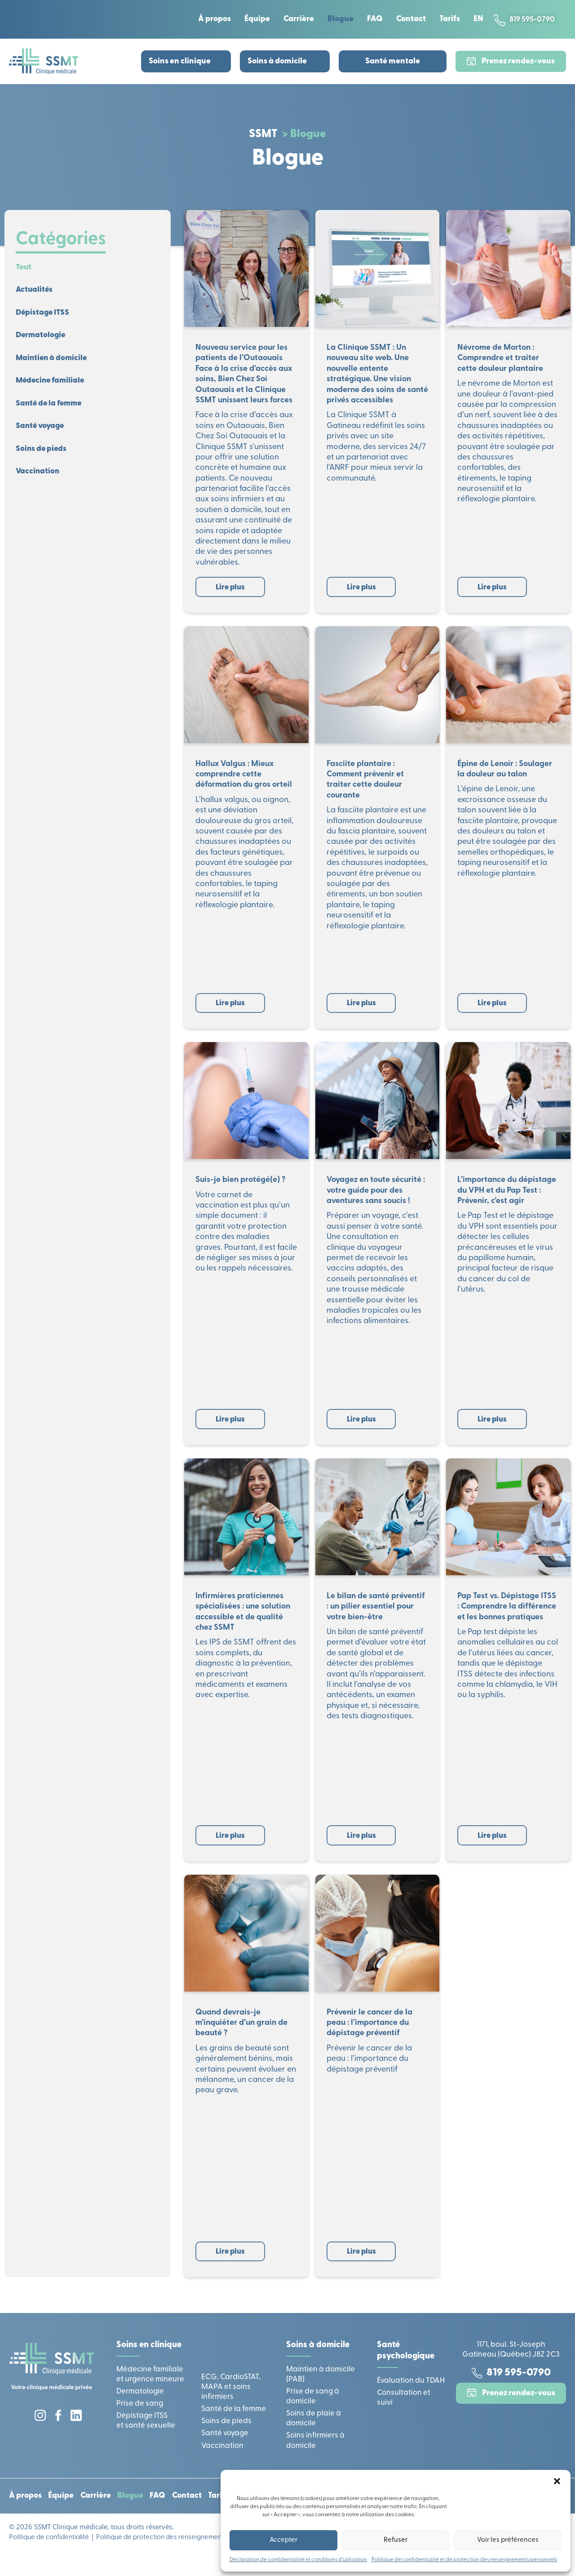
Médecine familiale (53, 386)
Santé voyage (42, 433)
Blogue (336, 19)
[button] (557, 2481)
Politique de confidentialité (49, 2559)
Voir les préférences (508, 2540)
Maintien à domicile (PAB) (320, 2392)
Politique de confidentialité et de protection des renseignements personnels (464, 2560)
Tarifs (445, 19)
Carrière (294, 19)
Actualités (35, 291)
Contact (406, 19)
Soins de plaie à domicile (313, 2436)
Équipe (252, 19)
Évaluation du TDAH (411, 2398)
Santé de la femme (52, 410)
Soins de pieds (44, 457)
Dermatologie (42, 338)
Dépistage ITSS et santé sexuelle (145, 2438)
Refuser (395, 2540)
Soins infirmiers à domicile (315, 2458)
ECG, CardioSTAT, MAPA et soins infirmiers (231, 2405)
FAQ (370, 19)
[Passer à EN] (474, 19)
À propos (210, 19)
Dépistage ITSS (45, 315)
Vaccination (39, 481)
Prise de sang (139, 2421)
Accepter (283, 2540)
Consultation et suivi (403, 2415)
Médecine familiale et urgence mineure (150, 2392)
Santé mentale (392, 61)
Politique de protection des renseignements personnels (178, 2559)
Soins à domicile (277, 61)
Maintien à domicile (54, 362)
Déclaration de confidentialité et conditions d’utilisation (298, 2560)
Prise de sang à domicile (312, 2414)
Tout (24, 267)
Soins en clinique (180, 61)
